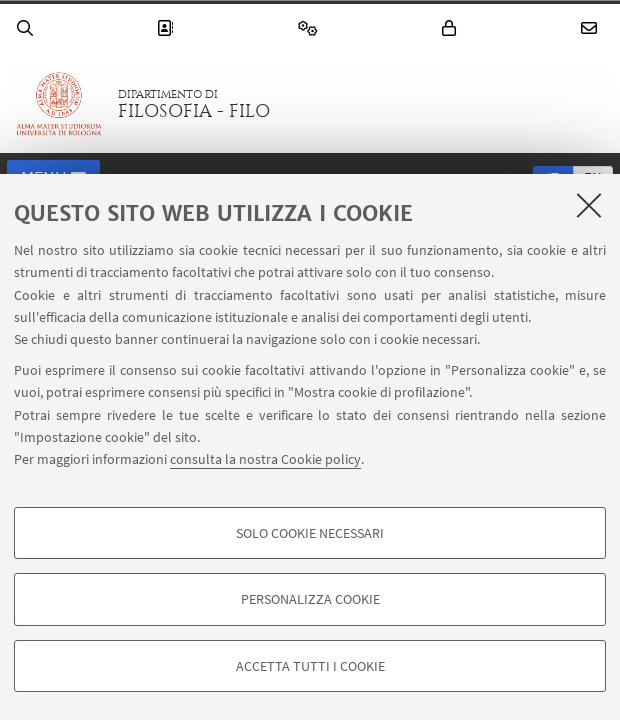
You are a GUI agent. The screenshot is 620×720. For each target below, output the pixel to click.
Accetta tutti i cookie (310, 666)
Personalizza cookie (310, 599)
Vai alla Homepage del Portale (59, 104)
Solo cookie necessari (310, 533)
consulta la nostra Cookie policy (265, 459)
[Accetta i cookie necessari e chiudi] (589, 205)
